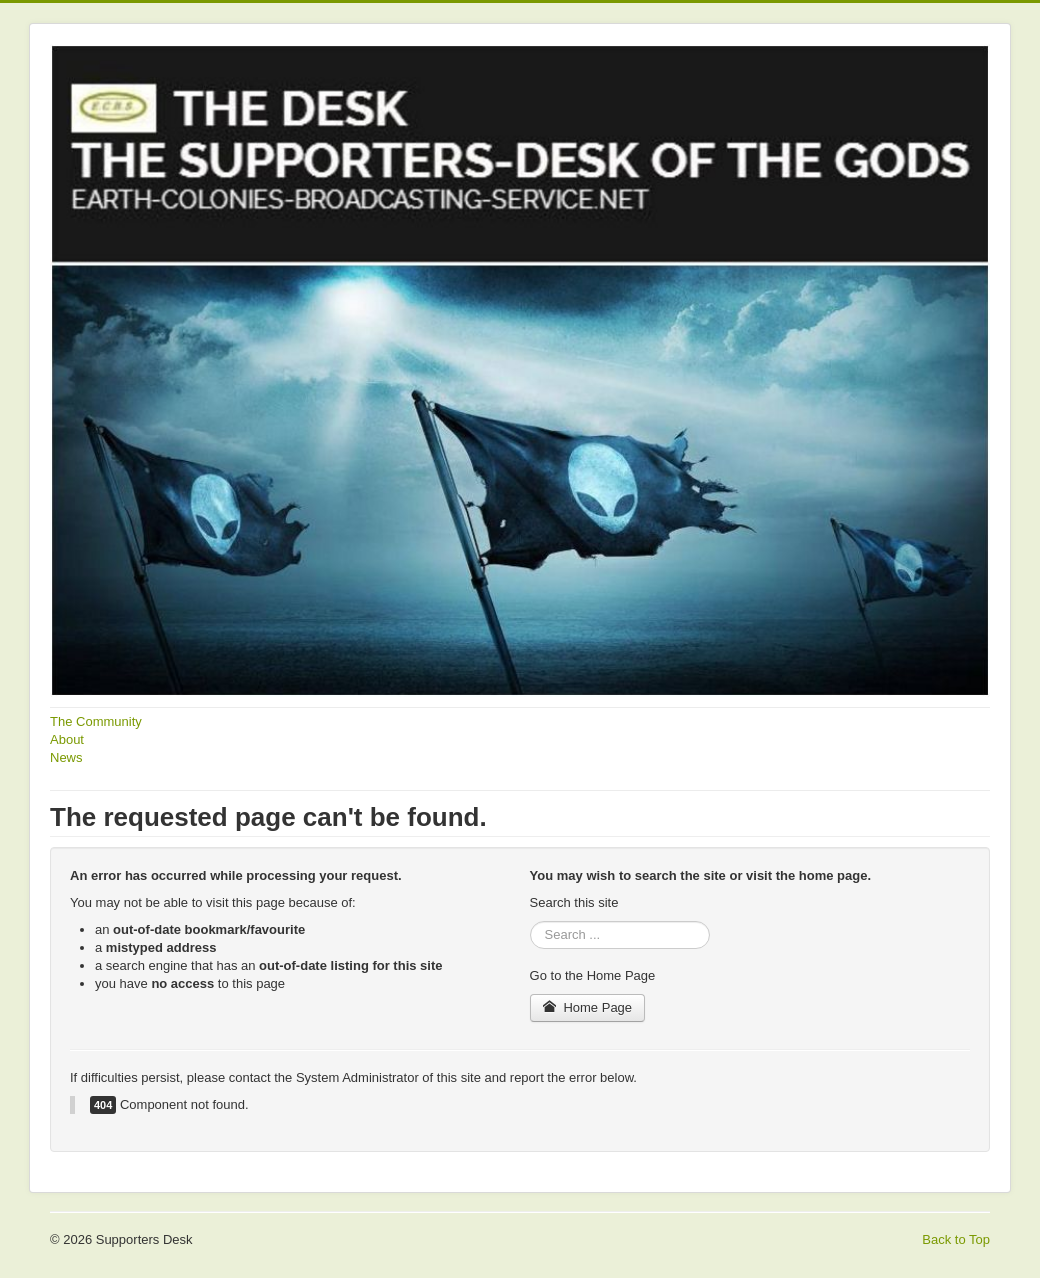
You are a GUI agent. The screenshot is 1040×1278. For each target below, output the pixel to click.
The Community (96, 721)
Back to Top (956, 1239)
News (66, 757)
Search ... (530, 921)
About (67, 739)
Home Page (588, 1007)
